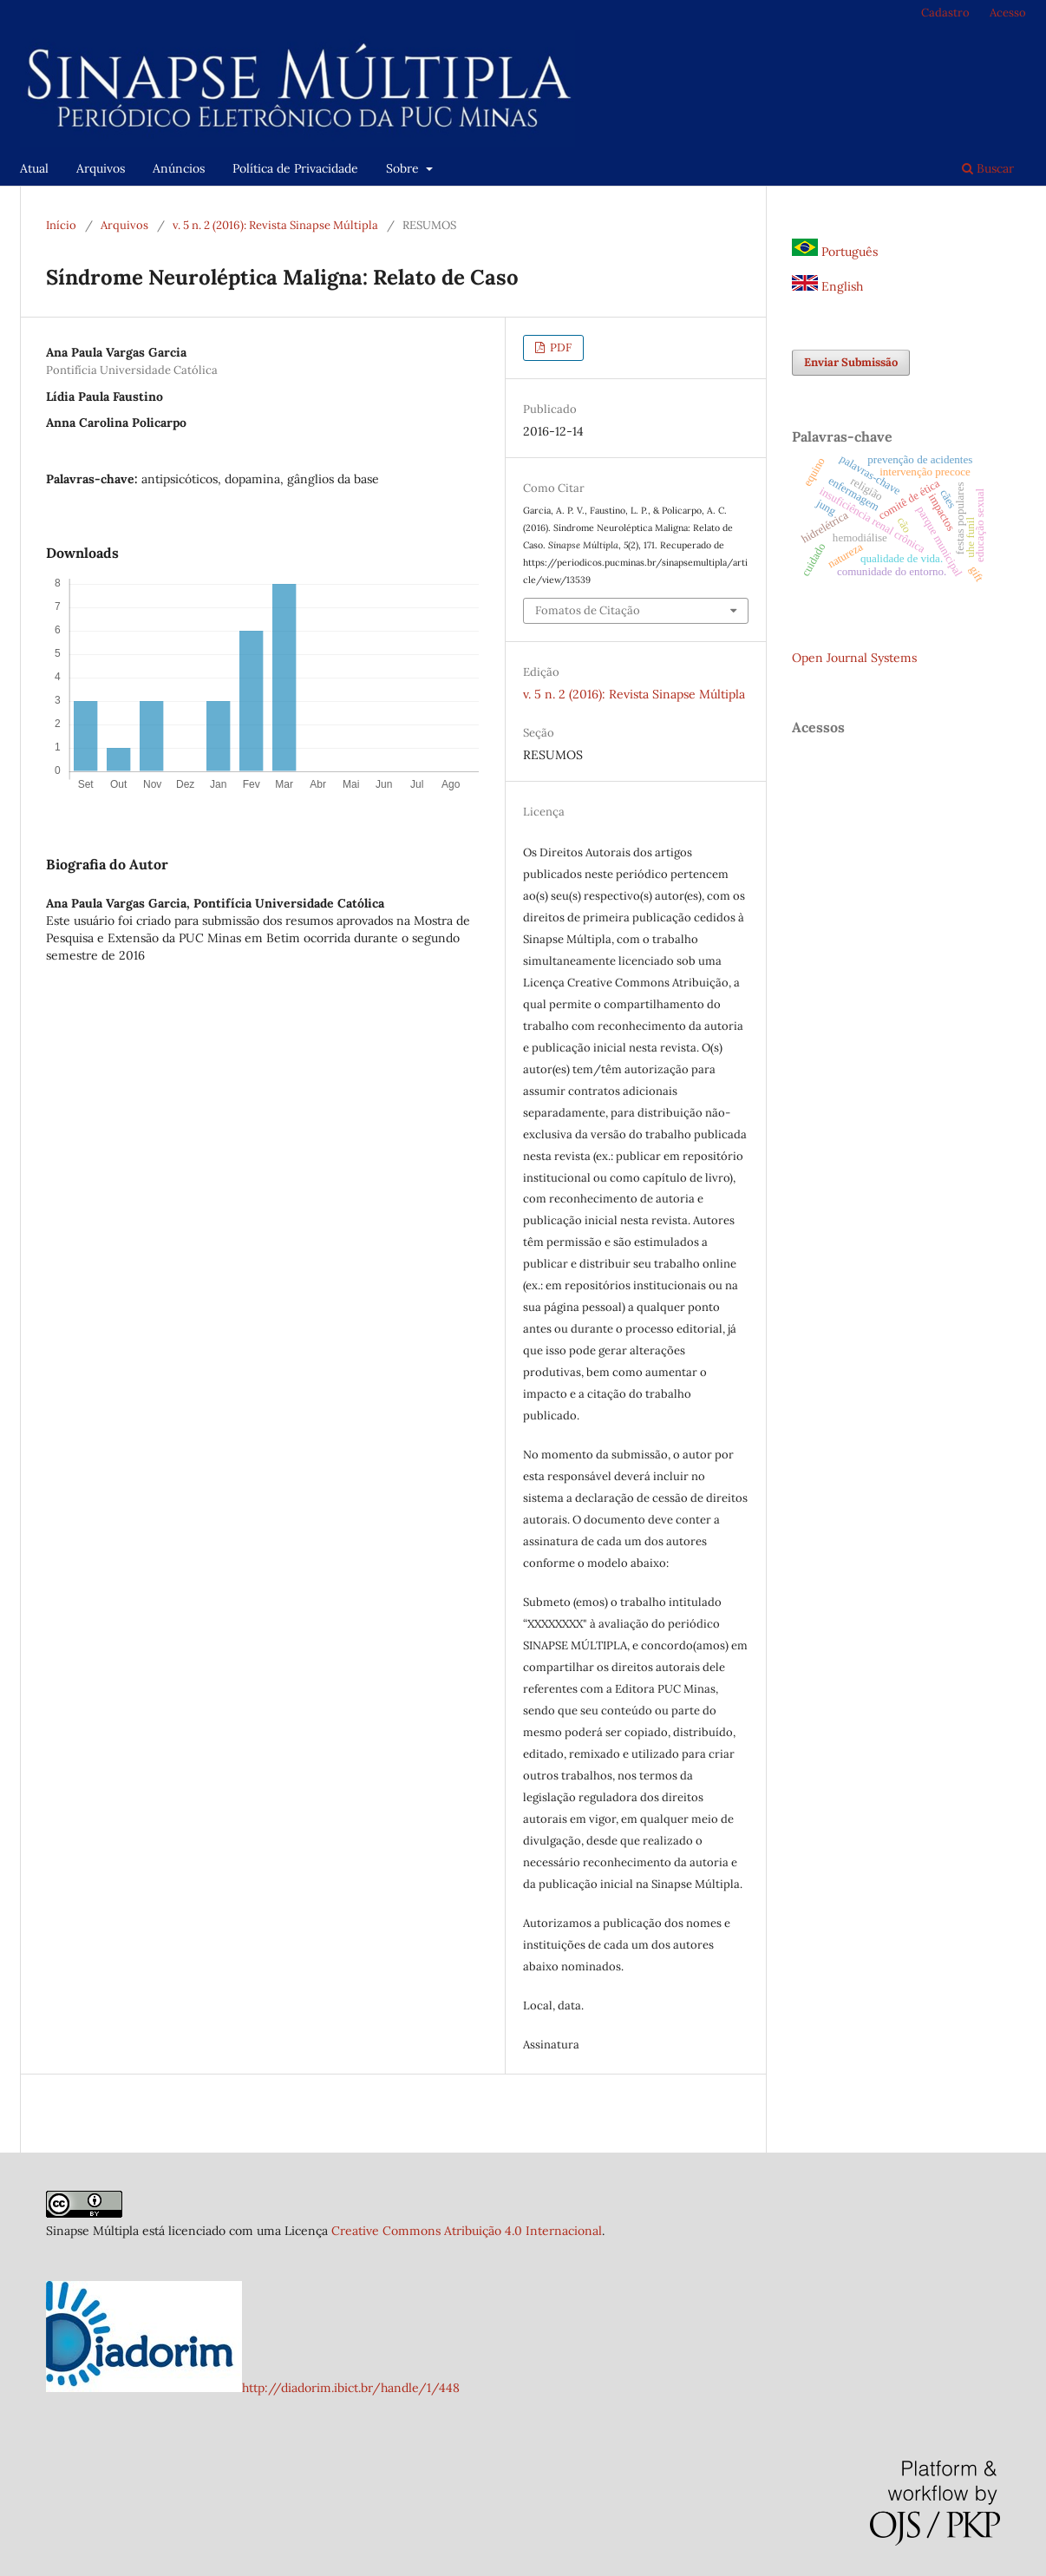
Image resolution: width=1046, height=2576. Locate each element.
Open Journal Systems (854, 657)
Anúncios (179, 168)
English (827, 286)
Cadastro (945, 12)
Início (61, 225)
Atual (34, 168)
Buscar (988, 168)
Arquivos (100, 168)
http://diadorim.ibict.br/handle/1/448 (351, 2388)
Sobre (404, 168)
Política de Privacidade (295, 168)
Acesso (1008, 12)
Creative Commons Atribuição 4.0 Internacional (466, 2230)
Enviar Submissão (851, 362)
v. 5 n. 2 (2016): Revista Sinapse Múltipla (275, 225)
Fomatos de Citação (587, 610)
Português (835, 251)
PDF (559, 347)
